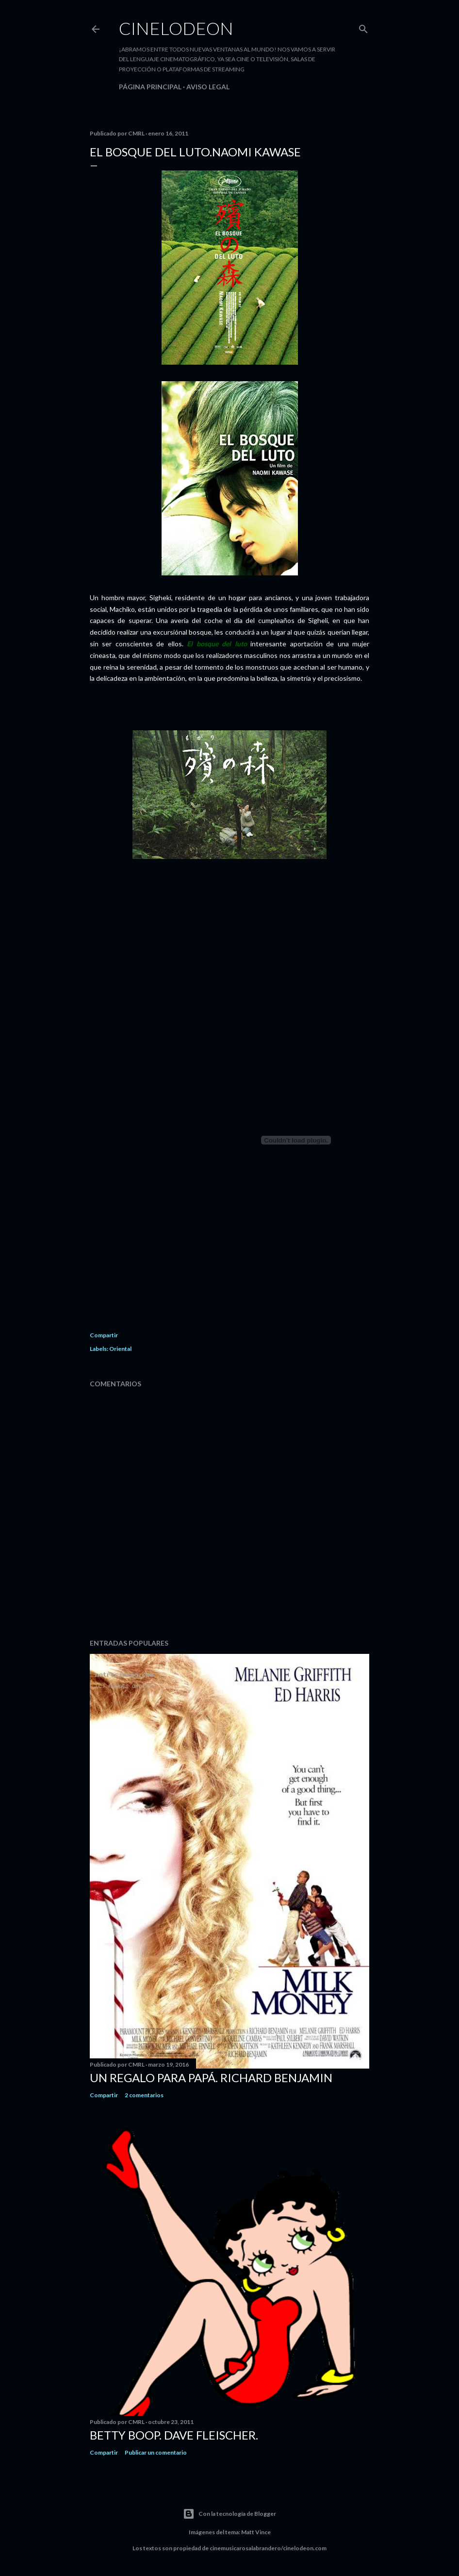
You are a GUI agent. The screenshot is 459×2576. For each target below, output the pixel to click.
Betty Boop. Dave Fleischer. (174, 2435)
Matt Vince (256, 2532)
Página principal (150, 87)
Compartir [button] (104, 1335)
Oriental (120, 1348)
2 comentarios (144, 2095)
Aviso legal (208, 87)
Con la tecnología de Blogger (229, 2514)
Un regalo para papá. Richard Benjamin (211, 2078)
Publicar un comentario (156, 2452)
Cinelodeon (176, 28)
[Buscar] (363, 26)
